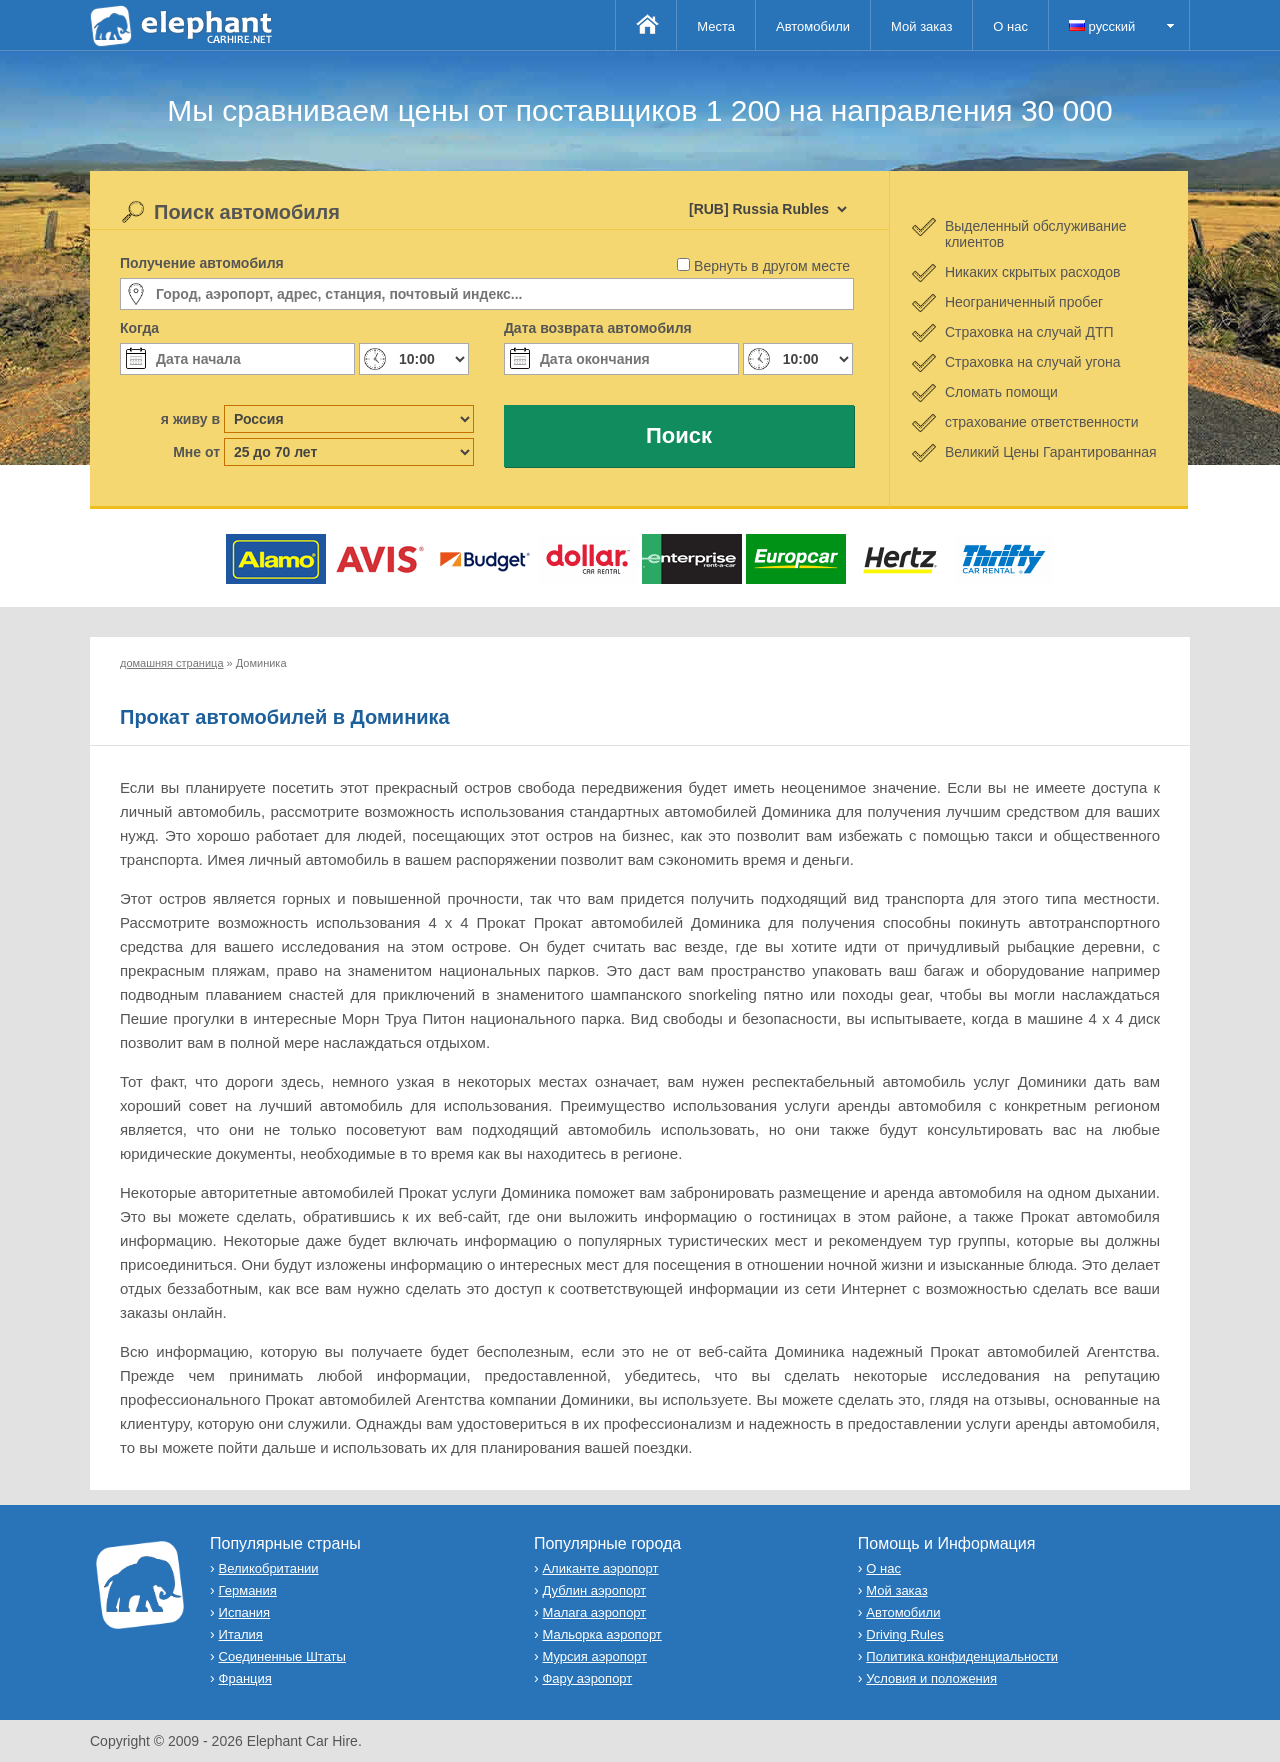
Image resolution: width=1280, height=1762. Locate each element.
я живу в (190, 419)
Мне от (196, 452)
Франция (245, 1678)
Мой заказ (921, 26)
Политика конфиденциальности (962, 1656)
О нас (1010, 26)
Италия (241, 1634)
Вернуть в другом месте (772, 266)
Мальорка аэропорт (601, 1634)
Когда (139, 328)
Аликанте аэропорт (600, 1568)
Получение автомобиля (202, 263)
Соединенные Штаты (282, 1656)
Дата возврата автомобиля (598, 328)
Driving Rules (904, 1634)
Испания (245, 1612)
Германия (248, 1590)
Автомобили (813, 26)
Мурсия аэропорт (594, 1656)
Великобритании (269, 1568)
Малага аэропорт (594, 1612)
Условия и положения (931, 1678)
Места (716, 26)
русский (1102, 26)
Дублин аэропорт (594, 1590)
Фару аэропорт (587, 1678)
